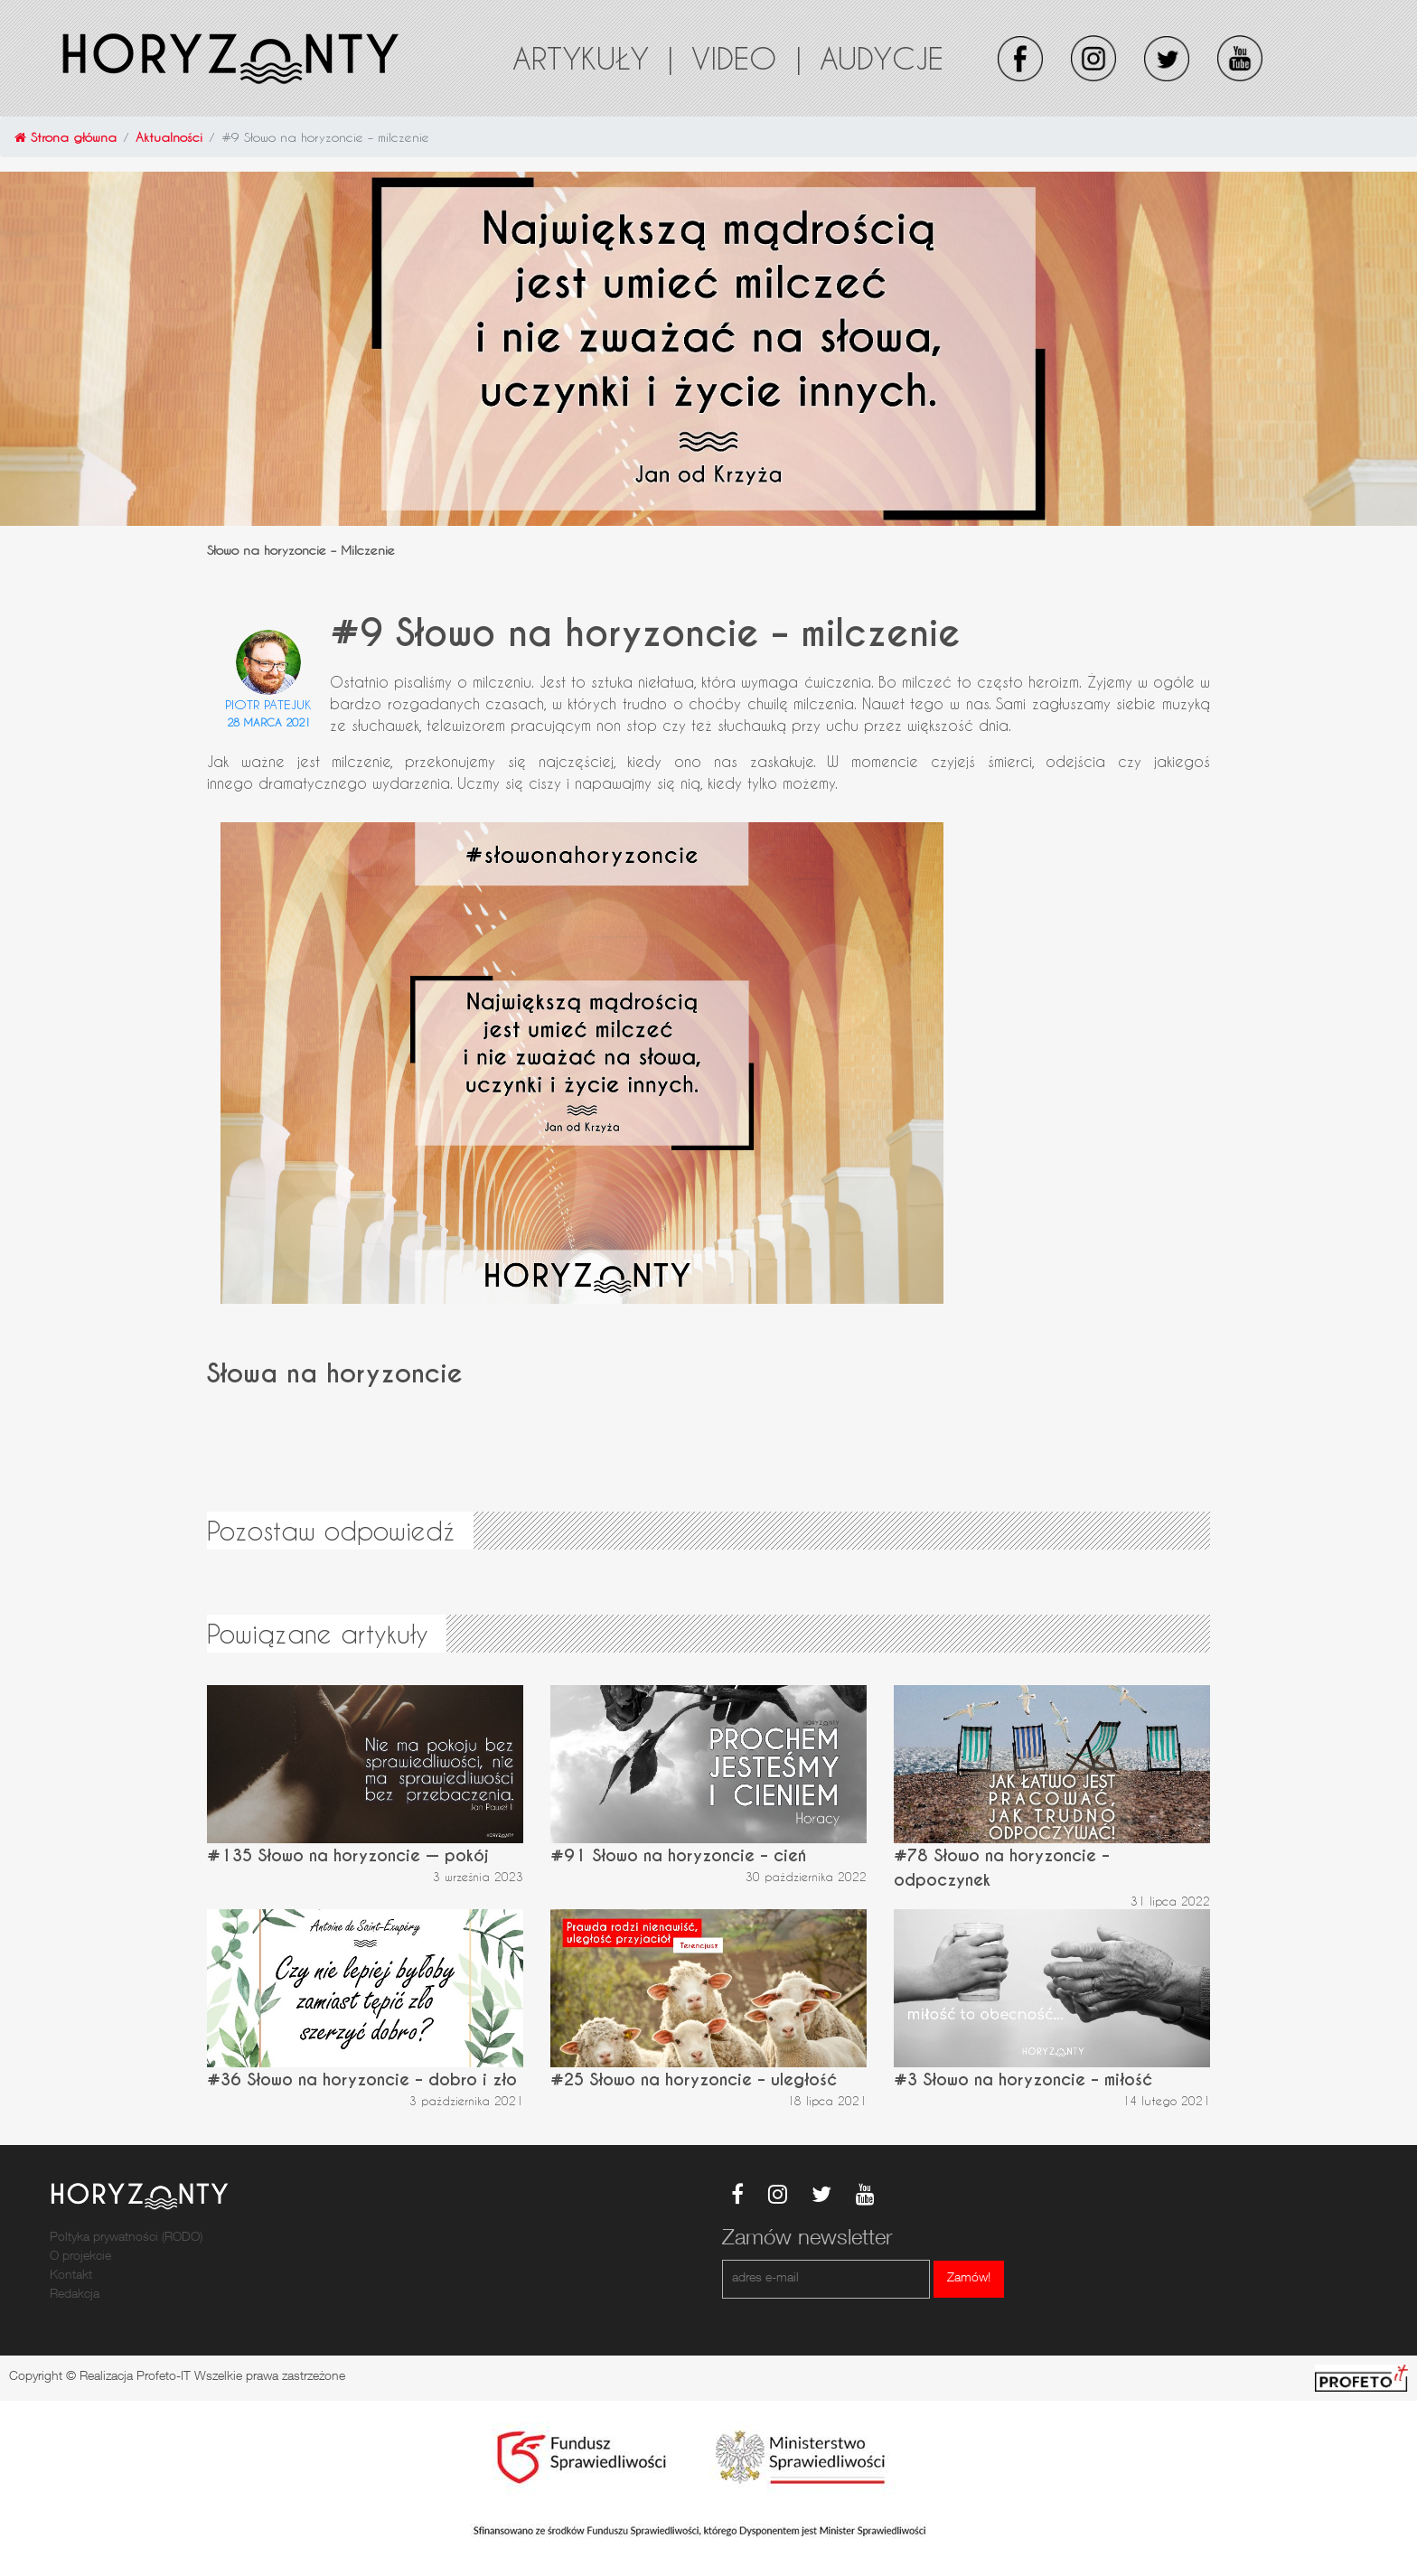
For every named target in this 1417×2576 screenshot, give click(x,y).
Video (746, 58)
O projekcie (80, 2257)
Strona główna (65, 137)
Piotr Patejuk (268, 704)
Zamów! (968, 2278)
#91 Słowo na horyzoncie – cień (678, 1855)
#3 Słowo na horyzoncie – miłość (1023, 2079)
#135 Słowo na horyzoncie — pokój (348, 1855)
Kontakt (71, 2276)
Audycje (881, 58)
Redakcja (74, 2295)
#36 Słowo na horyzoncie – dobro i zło (362, 2079)
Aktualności (169, 137)
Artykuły (592, 58)
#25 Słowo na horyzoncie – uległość (693, 2079)
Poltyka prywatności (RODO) (126, 2238)
